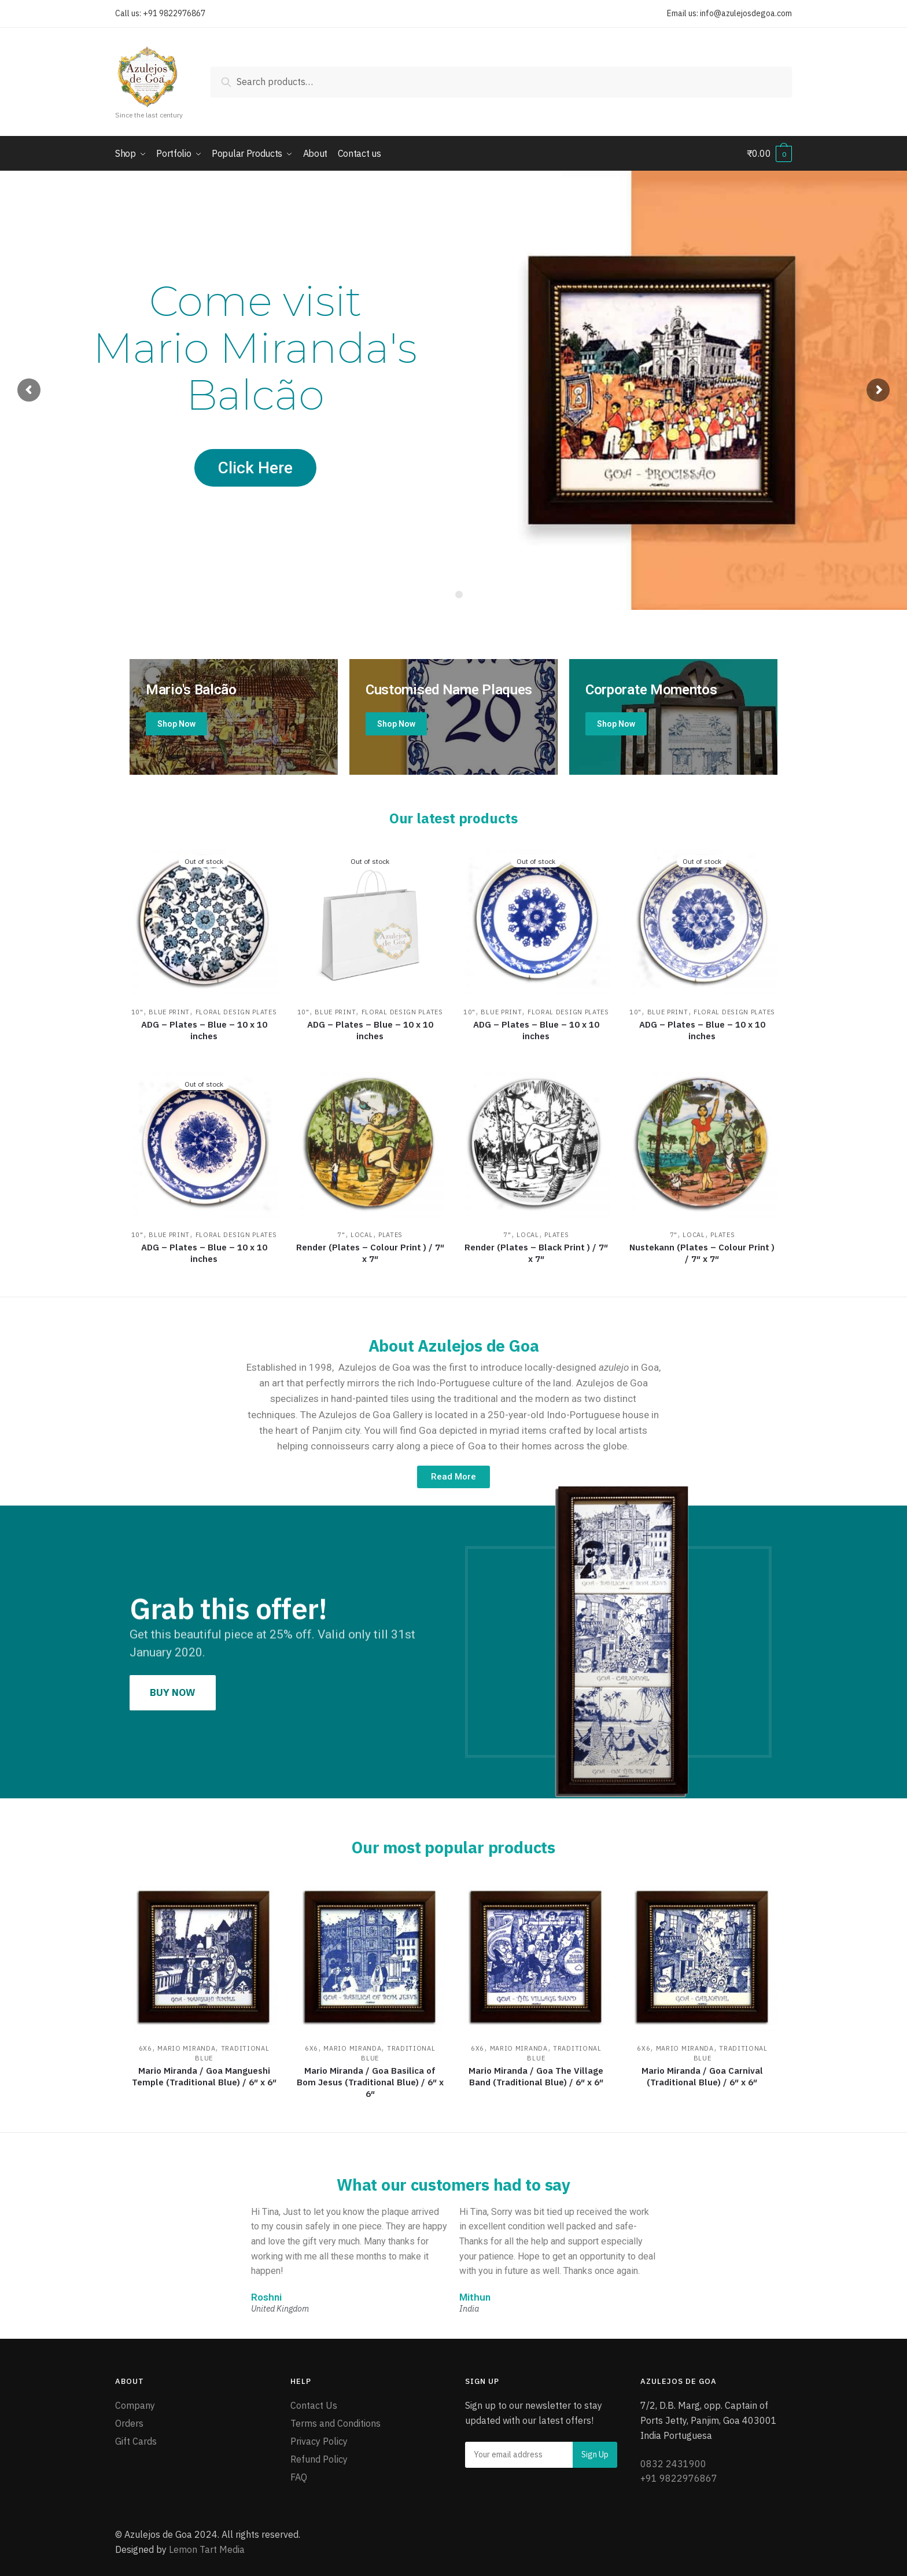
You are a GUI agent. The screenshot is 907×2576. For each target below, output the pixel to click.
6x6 (145, 2048)
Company (135, 2405)
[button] (453, 1477)
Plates (390, 1234)
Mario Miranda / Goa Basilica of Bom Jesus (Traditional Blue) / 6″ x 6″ (370, 2082)
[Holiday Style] (453, 717)
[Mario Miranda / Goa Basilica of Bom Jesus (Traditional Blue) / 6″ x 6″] (370, 1956)
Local (362, 1234)
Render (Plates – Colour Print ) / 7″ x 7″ (370, 1252)
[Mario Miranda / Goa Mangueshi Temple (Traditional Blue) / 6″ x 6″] (204, 1956)
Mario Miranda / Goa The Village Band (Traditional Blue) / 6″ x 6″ (536, 2076)
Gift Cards (136, 2441)
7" (341, 1234)
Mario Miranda (186, 2048)
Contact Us (313, 2405)
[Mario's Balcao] (234, 717)
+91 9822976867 (174, 13)
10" (137, 1011)
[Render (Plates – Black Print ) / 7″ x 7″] (536, 1142)
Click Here (255, 467)
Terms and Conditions (335, 2423)
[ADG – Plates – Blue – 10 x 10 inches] (204, 919)
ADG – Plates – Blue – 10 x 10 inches (204, 1029)
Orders (129, 2423)
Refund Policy (319, 2459)
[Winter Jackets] (673, 717)
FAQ (298, 2477)
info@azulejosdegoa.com (746, 13)
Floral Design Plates (236, 1011)
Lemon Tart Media (207, 2549)
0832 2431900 (673, 2463)
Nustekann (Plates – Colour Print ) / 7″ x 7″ (702, 1252)
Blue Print (169, 1011)
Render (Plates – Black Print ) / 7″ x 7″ (536, 1252)
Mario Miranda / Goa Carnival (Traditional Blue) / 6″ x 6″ (702, 2076)
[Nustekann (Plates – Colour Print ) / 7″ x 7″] (702, 1142)
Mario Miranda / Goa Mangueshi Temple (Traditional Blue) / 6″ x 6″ (204, 2076)
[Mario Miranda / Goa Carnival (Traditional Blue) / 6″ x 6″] (702, 1956)
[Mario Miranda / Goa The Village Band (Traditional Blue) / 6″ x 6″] (536, 1956)
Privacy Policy (319, 2441)
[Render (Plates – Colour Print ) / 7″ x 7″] (370, 1142)
